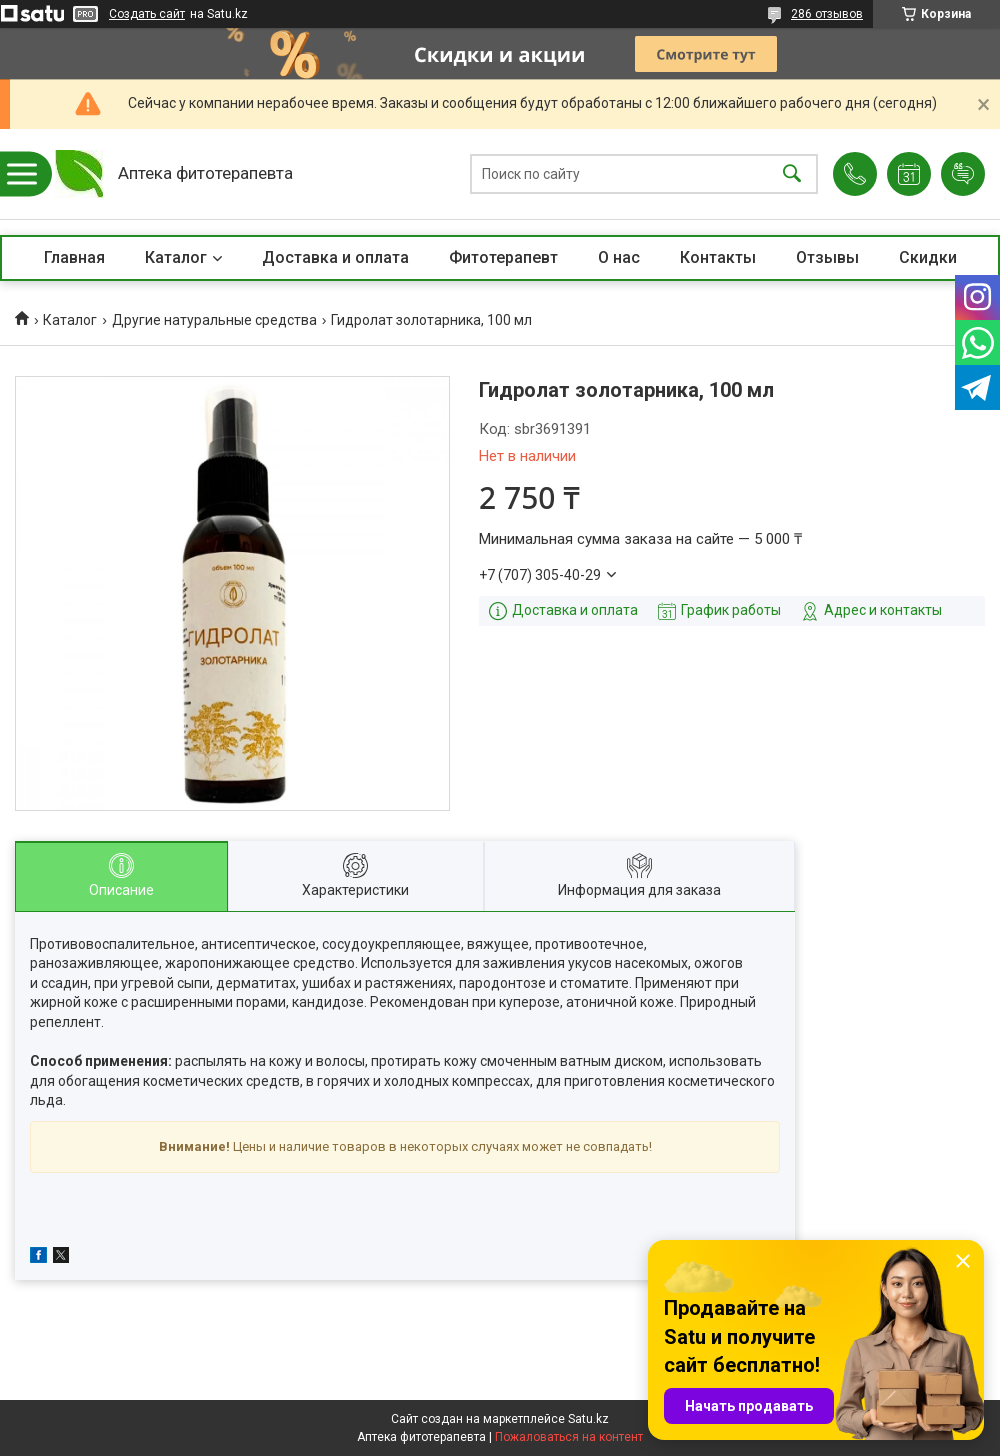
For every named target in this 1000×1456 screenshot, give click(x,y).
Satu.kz (588, 1419)
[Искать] (792, 174)
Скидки (928, 257)
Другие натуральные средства (214, 320)
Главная (74, 257)
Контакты (718, 257)
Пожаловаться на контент (569, 1437)
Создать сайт (147, 14)
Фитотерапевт (503, 257)
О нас (619, 257)
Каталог (176, 257)
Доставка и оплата (335, 257)
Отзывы (827, 257)
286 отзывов (827, 14)
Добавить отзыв (963, 174)
